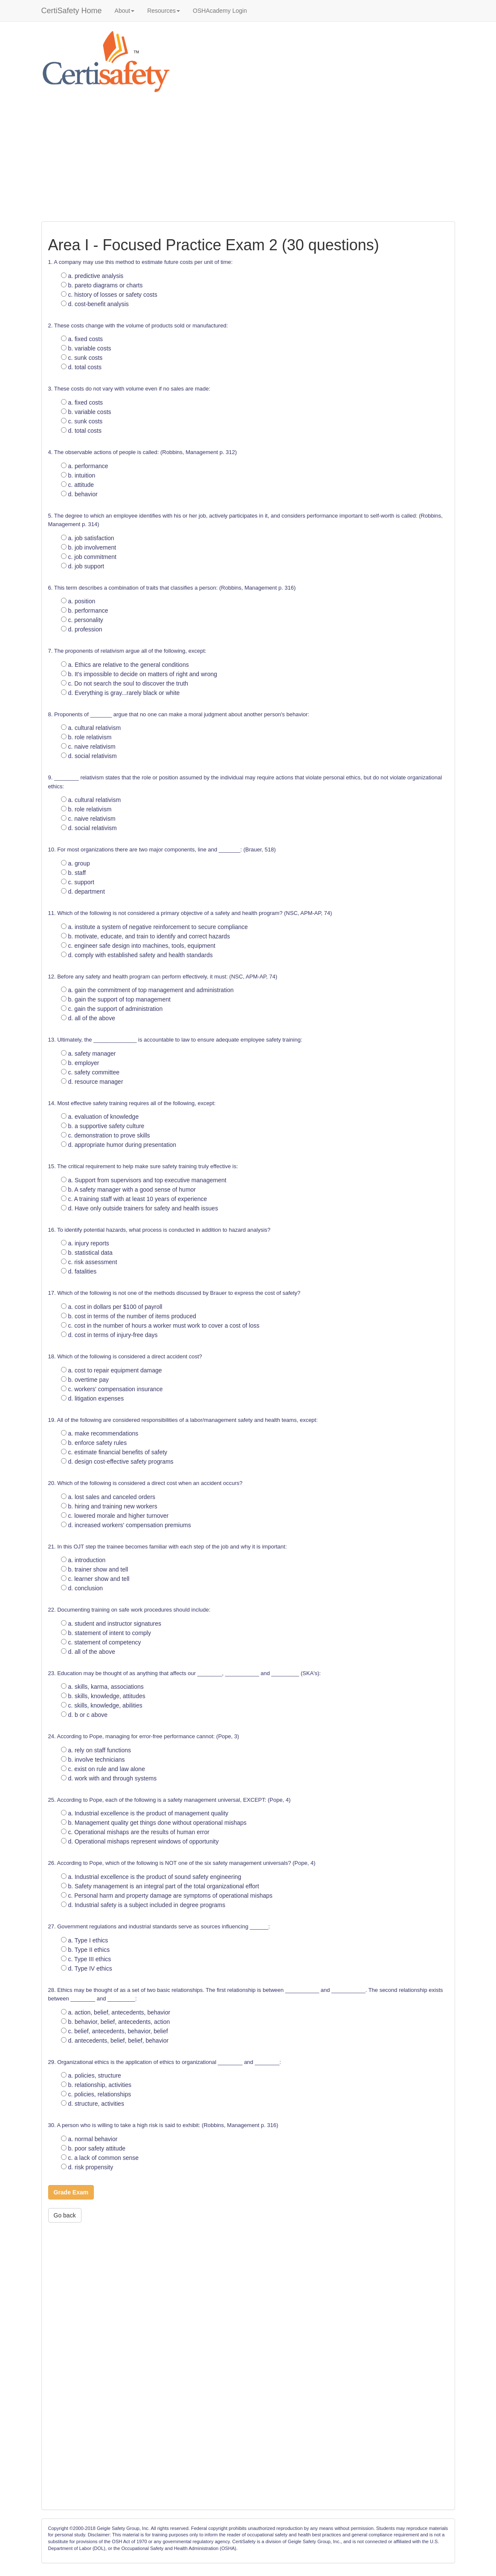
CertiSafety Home (71, 10)
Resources (163, 10)
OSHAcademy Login (220, 10)
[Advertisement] (248, 157)
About (125, 10)
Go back (65, 2215)
